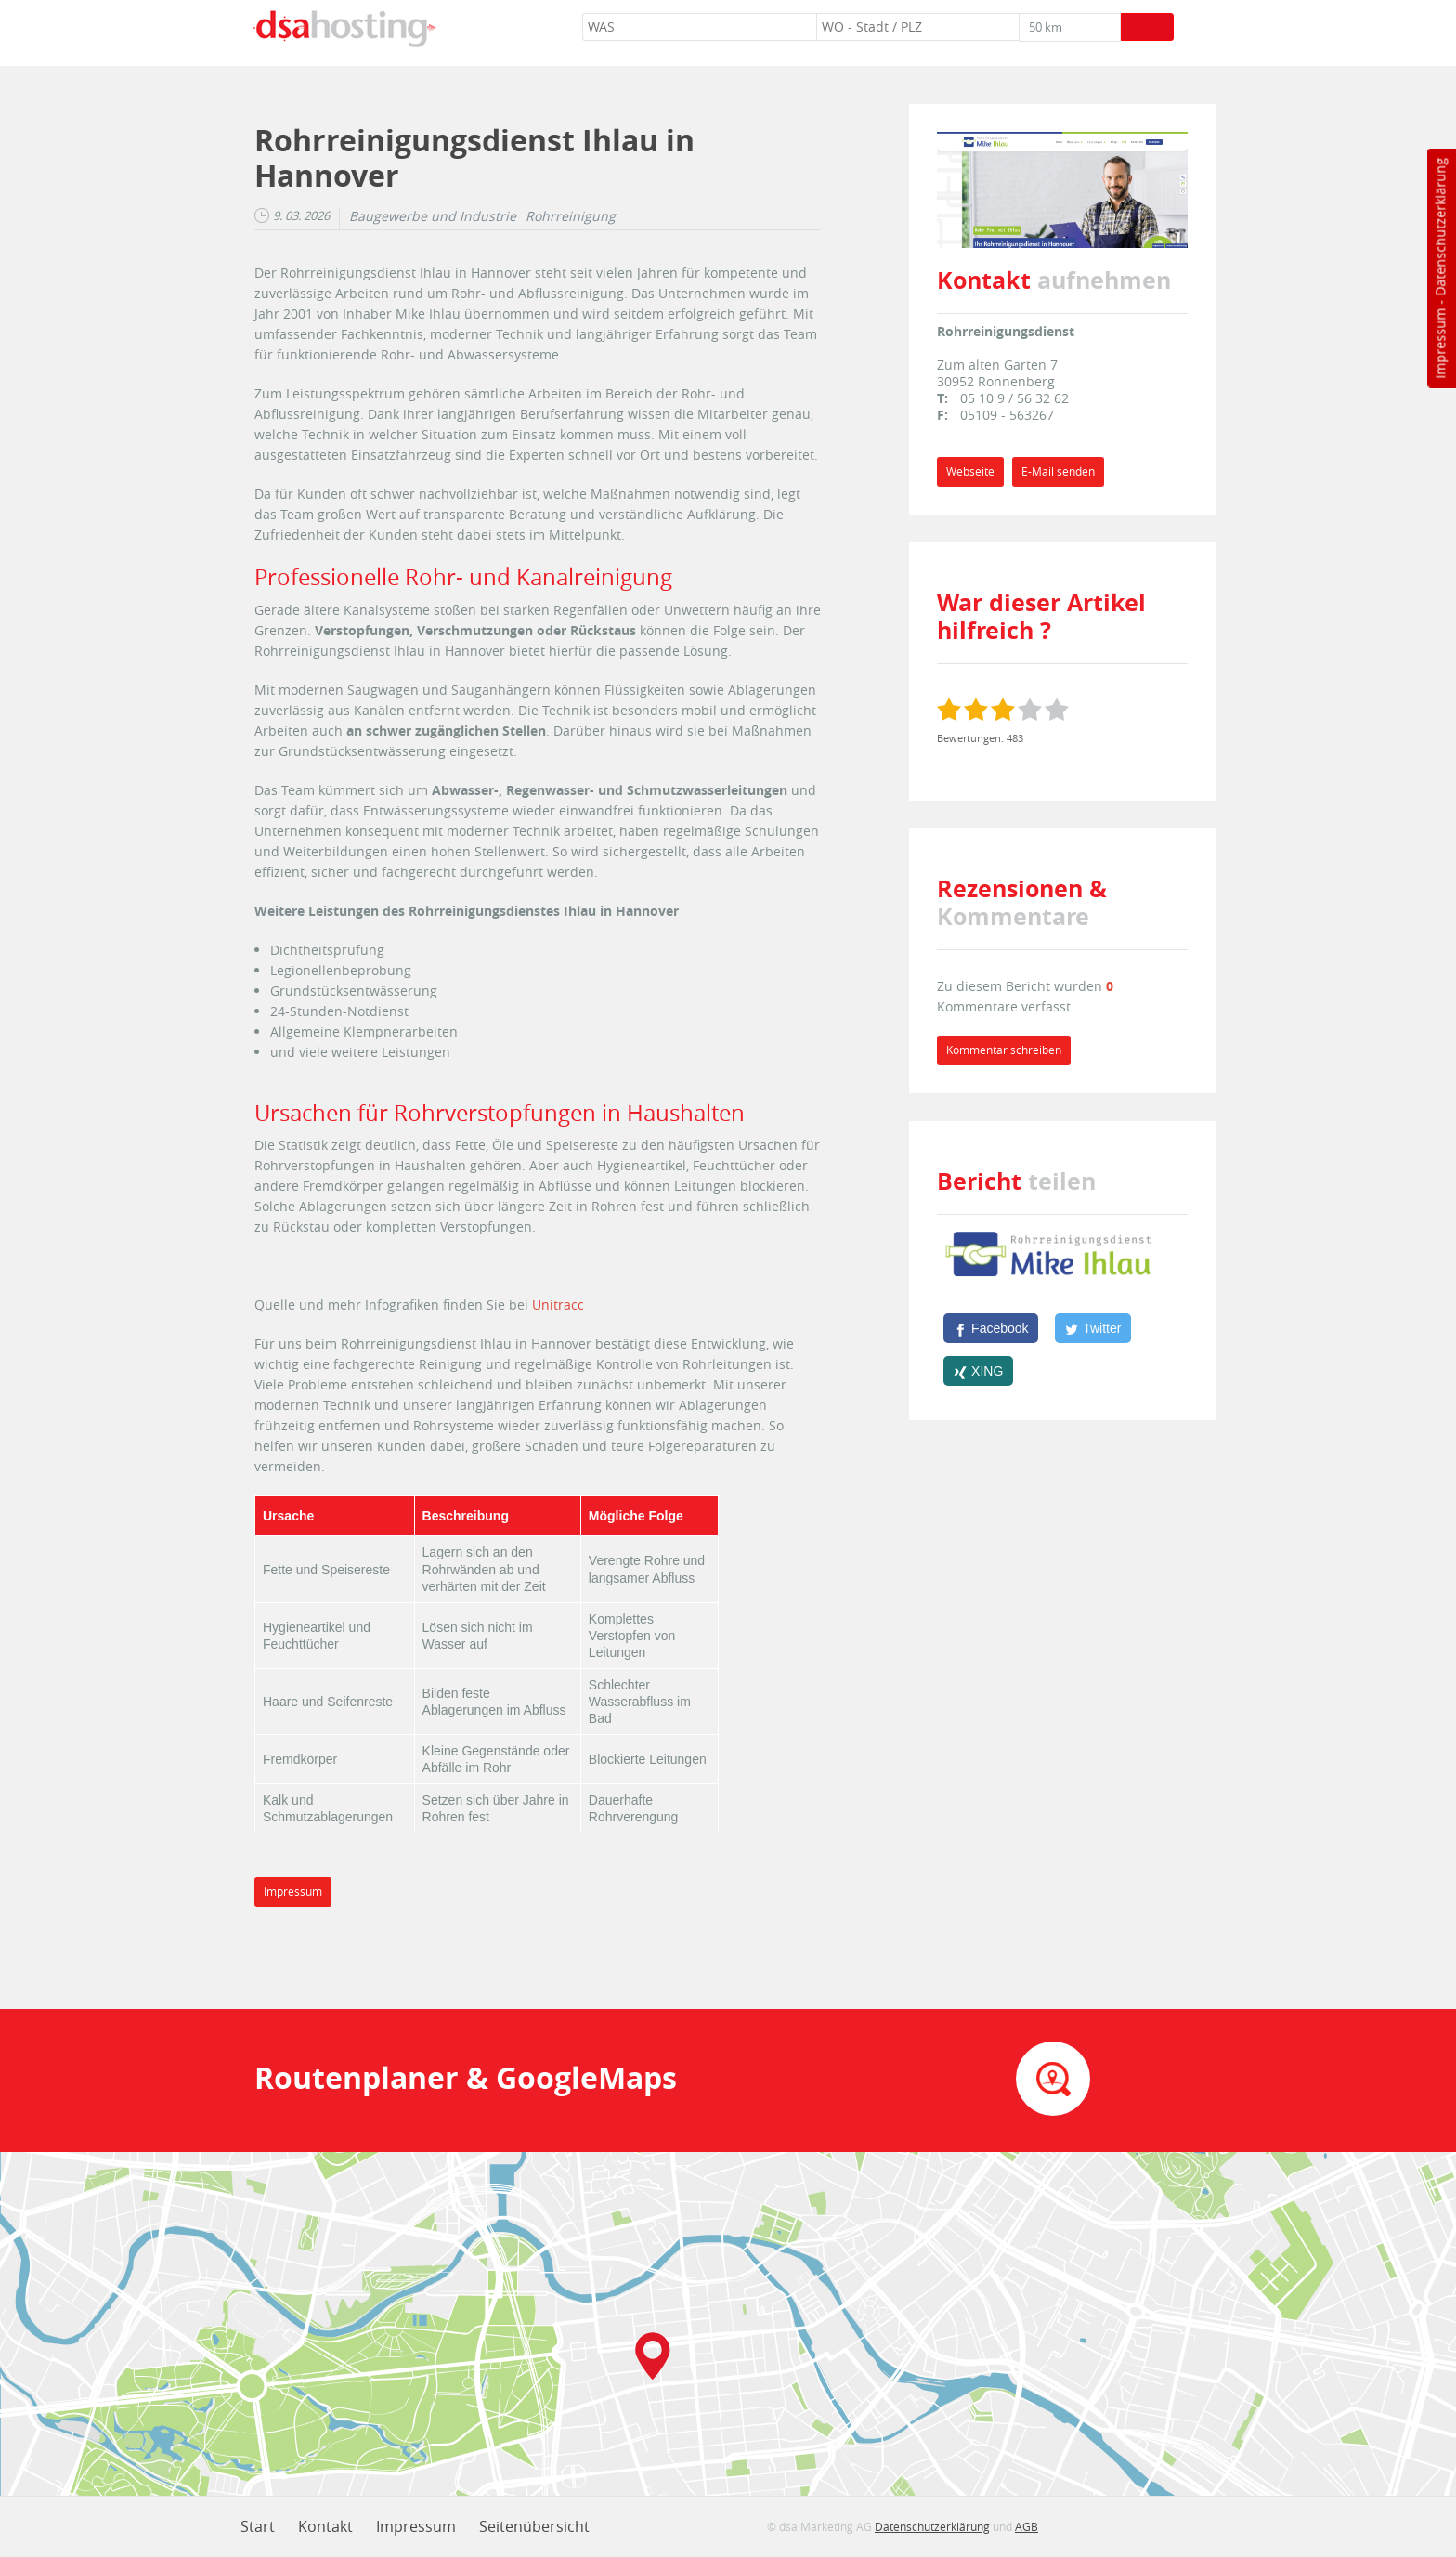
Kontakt (325, 2526)
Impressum (1440, 343)
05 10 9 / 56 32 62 (1014, 398)
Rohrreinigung (571, 216)
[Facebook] (990, 1328)
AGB (1026, 2526)
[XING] (978, 1371)
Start (257, 2526)
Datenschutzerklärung (1440, 227)
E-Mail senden (1058, 471)
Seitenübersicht (534, 2526)
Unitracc (558, 1304)
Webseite (970, 471)
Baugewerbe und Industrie (432, 216)
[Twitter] (1093, 1328)
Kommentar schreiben (1003, 1050)
